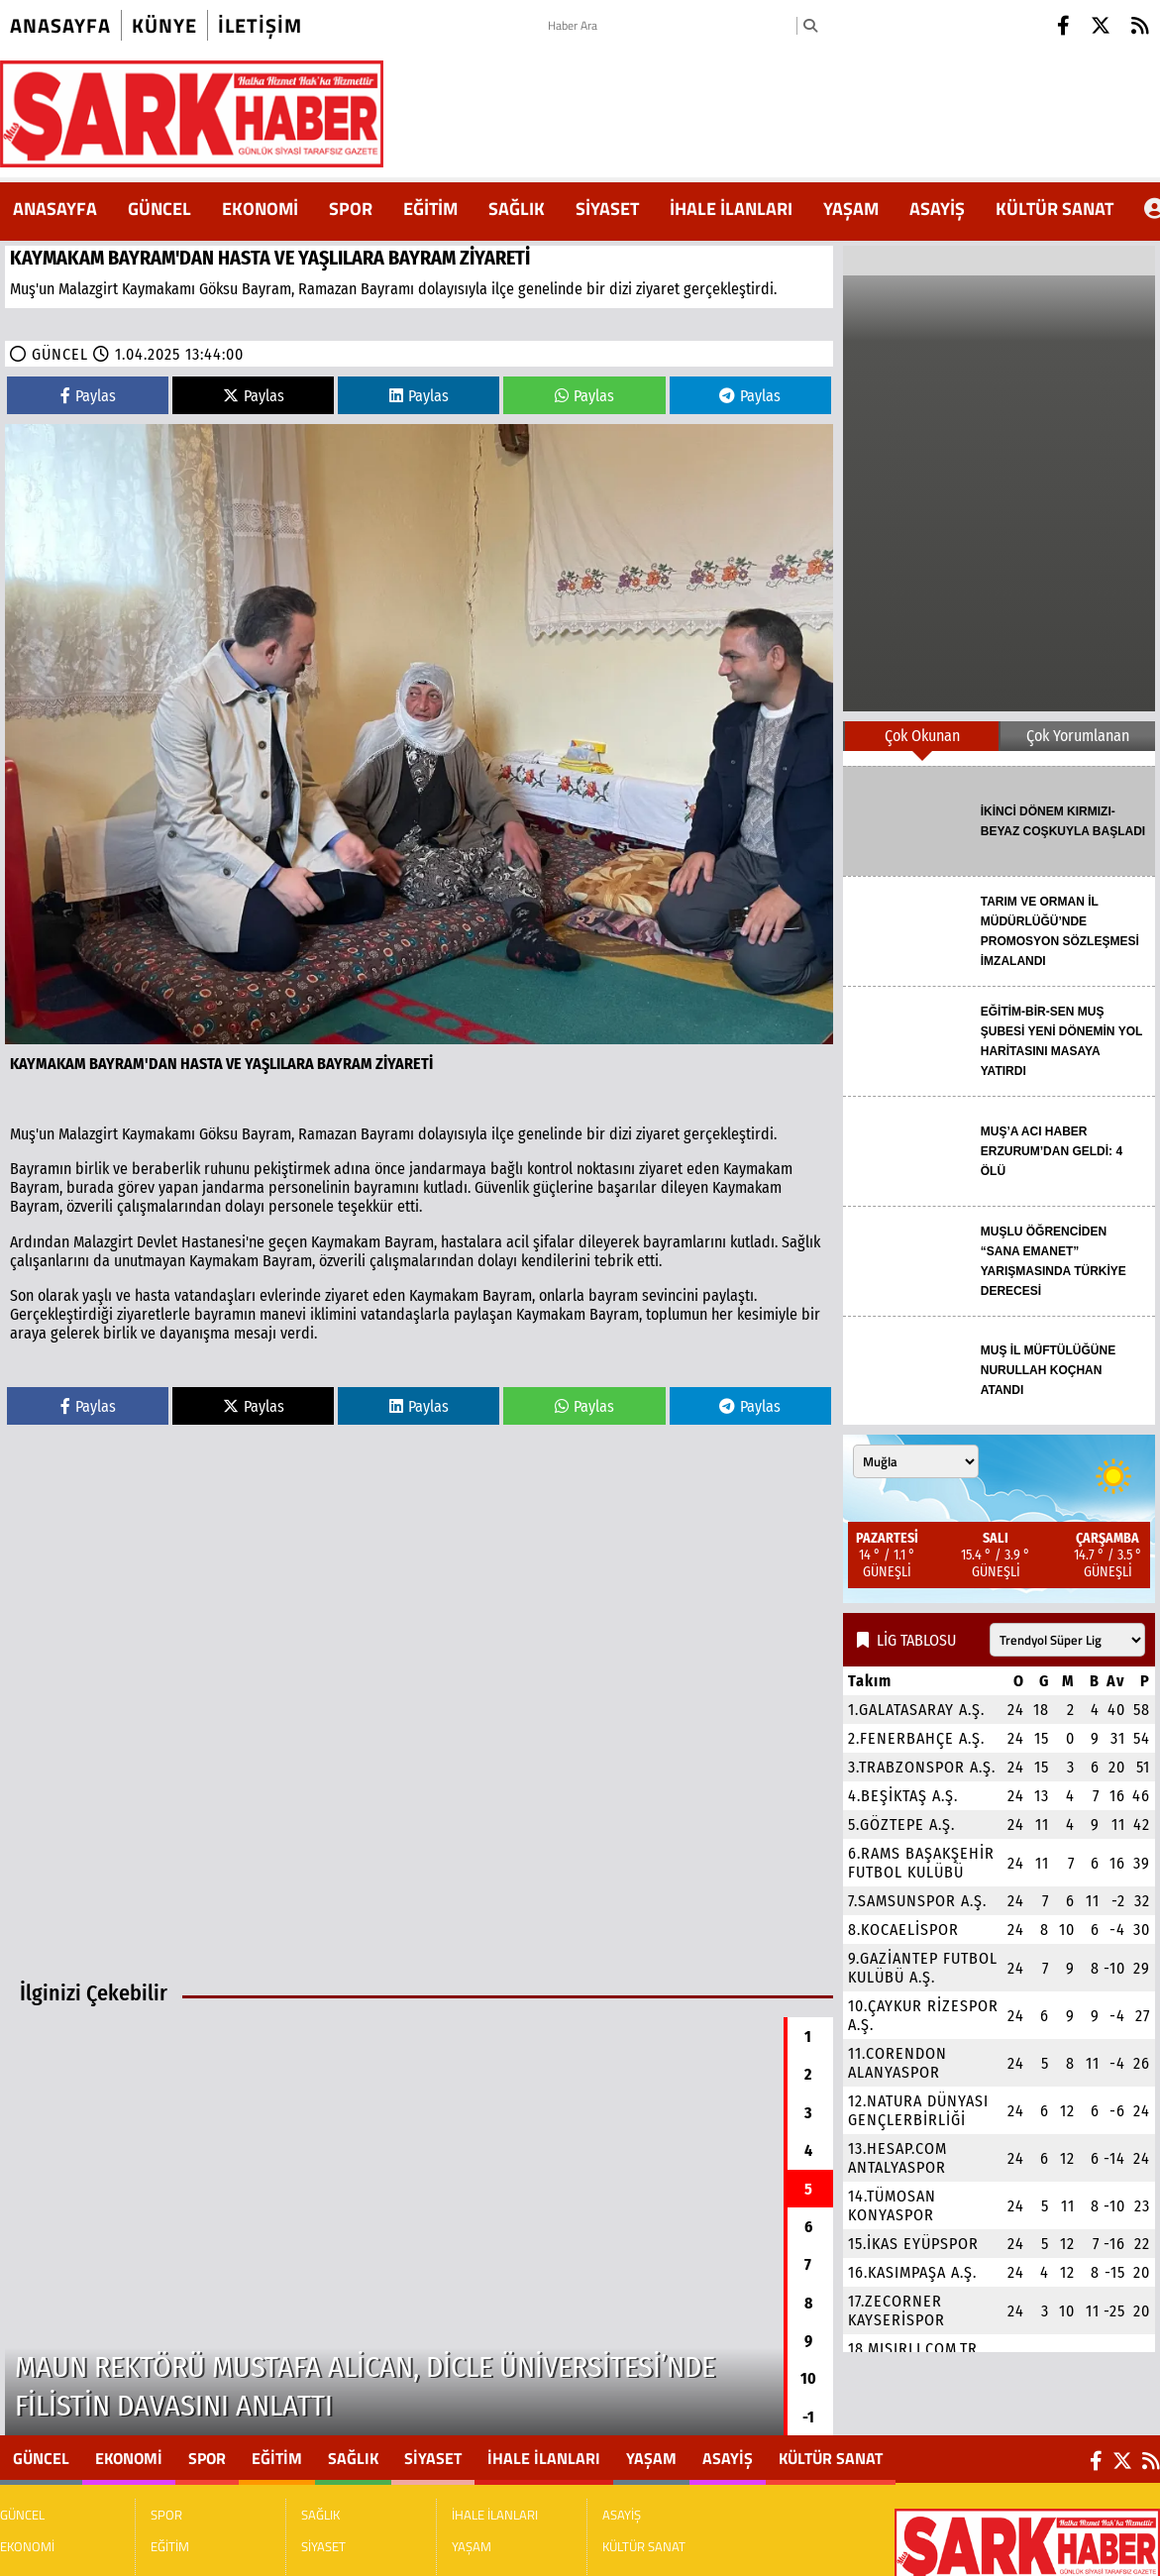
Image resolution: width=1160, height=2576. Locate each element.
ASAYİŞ (937, 208)
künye (164, 25)
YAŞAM (851, 208)
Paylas (88, 395)
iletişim (260, 25)
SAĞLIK (516, 208)
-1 (808, 2417)
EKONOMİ (260, 208)
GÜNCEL (159, 208)
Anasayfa (60, 25)
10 (808, 2378)
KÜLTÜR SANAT (1054, 208)
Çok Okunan (922, 735)
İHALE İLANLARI (731, 208)
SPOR (350, 208)
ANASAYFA (55, 208)
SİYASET (607, 208)
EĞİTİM (430, 208)
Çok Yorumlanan (1077, 735)
